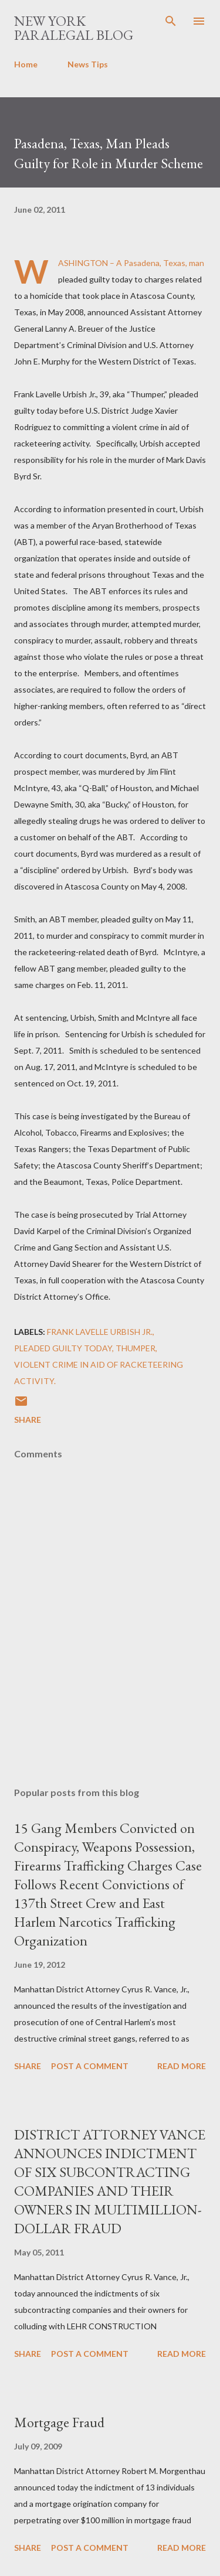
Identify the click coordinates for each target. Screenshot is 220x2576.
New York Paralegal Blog (73, 28)
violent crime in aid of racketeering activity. (98, 1372)
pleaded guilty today (63, 1348)
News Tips (87, 64)
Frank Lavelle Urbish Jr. (100, 1332)
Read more (181, 2066)
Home (26, 64)
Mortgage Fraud (59, 2422)
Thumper (135, 1348)
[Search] (171, 21)
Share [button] (27, 1420)
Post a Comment (89, 2066)
